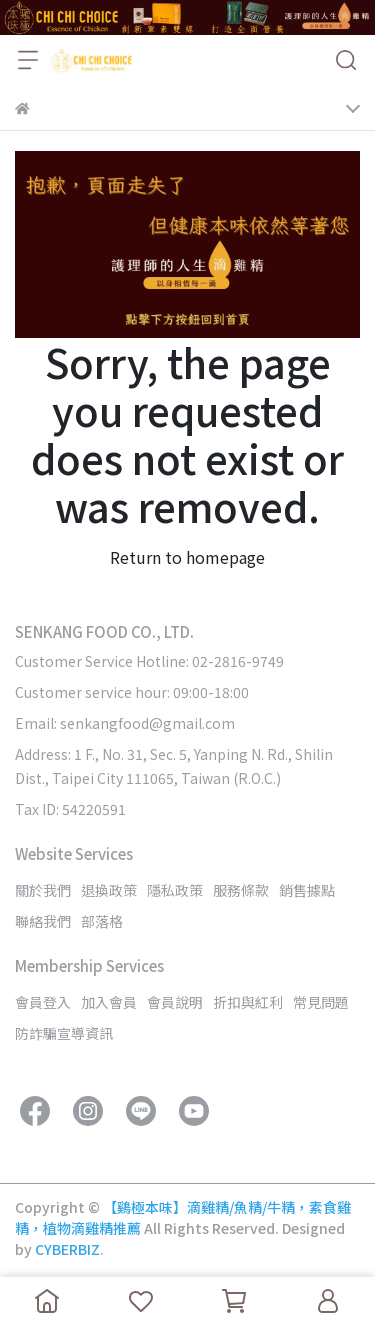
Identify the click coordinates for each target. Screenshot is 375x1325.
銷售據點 (307, 890)
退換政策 (109, 890)
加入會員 (109, 1002)
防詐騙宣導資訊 (64, 1033)
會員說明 (175, 1002)
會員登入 (43, 1002)
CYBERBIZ (67, 1249)
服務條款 (241, 890)
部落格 (102, 921)
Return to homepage (187, 557)
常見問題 (321, 1002)
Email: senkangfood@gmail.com (125, 723)
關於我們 (43, 890)
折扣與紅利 (248, 1002)
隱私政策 (175, 890)
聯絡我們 (43, 921)
